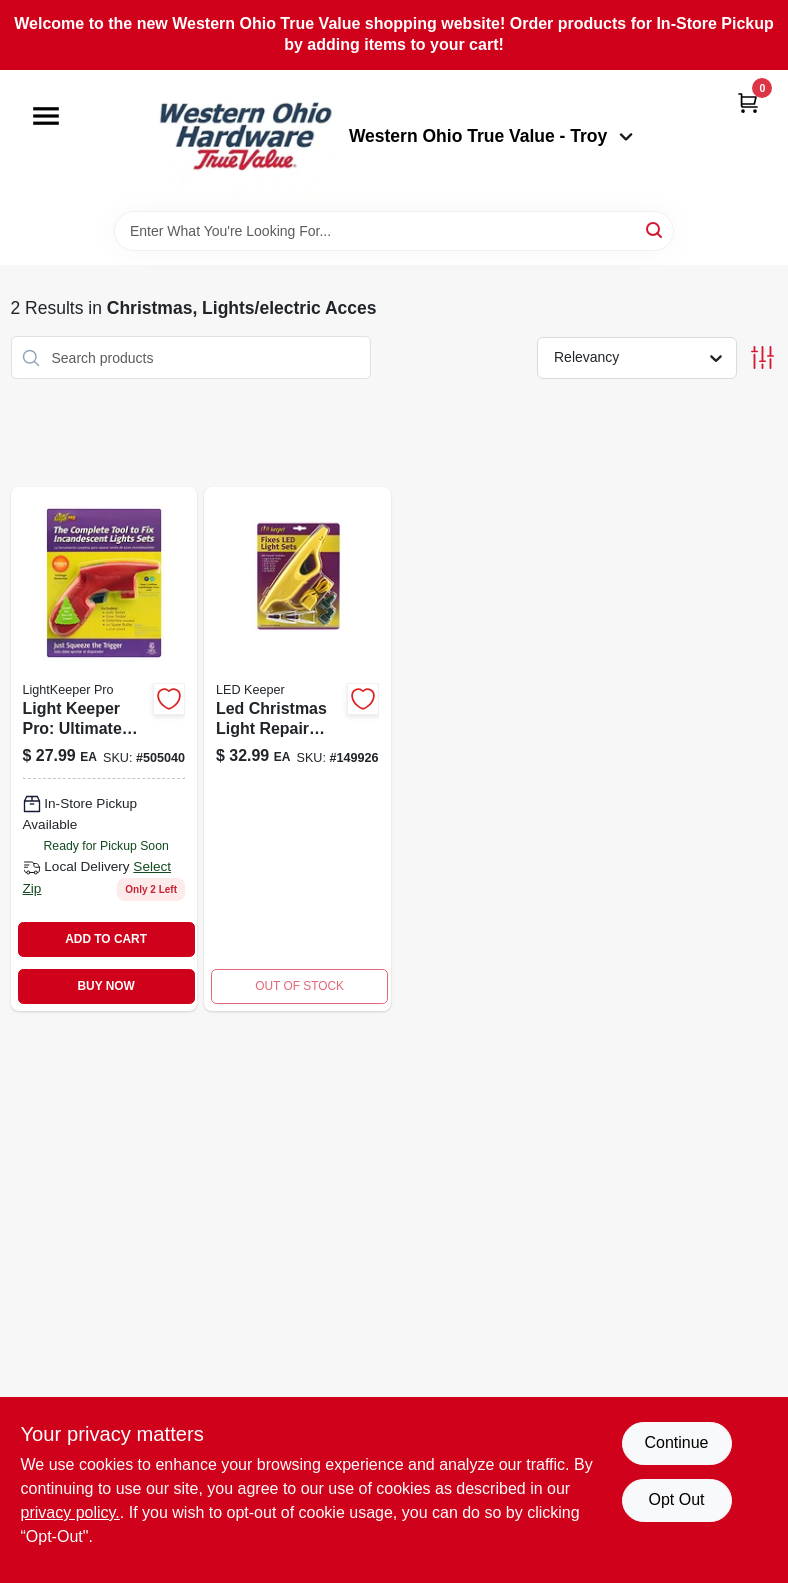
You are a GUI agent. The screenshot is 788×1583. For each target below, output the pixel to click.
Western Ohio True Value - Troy (491, 136)
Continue (676, 1442)
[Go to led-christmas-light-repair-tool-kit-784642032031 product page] (297, 749)
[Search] (655, 229)
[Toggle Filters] (762, 357)
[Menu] (46, 116)
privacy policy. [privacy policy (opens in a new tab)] (70, 1512)
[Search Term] (394, 231)
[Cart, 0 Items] (748, 102)
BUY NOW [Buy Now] (105, 986)
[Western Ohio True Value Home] (245, 140)
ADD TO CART (106, 939)
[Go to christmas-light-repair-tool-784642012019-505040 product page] (104, 749)
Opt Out (676, 1499)
